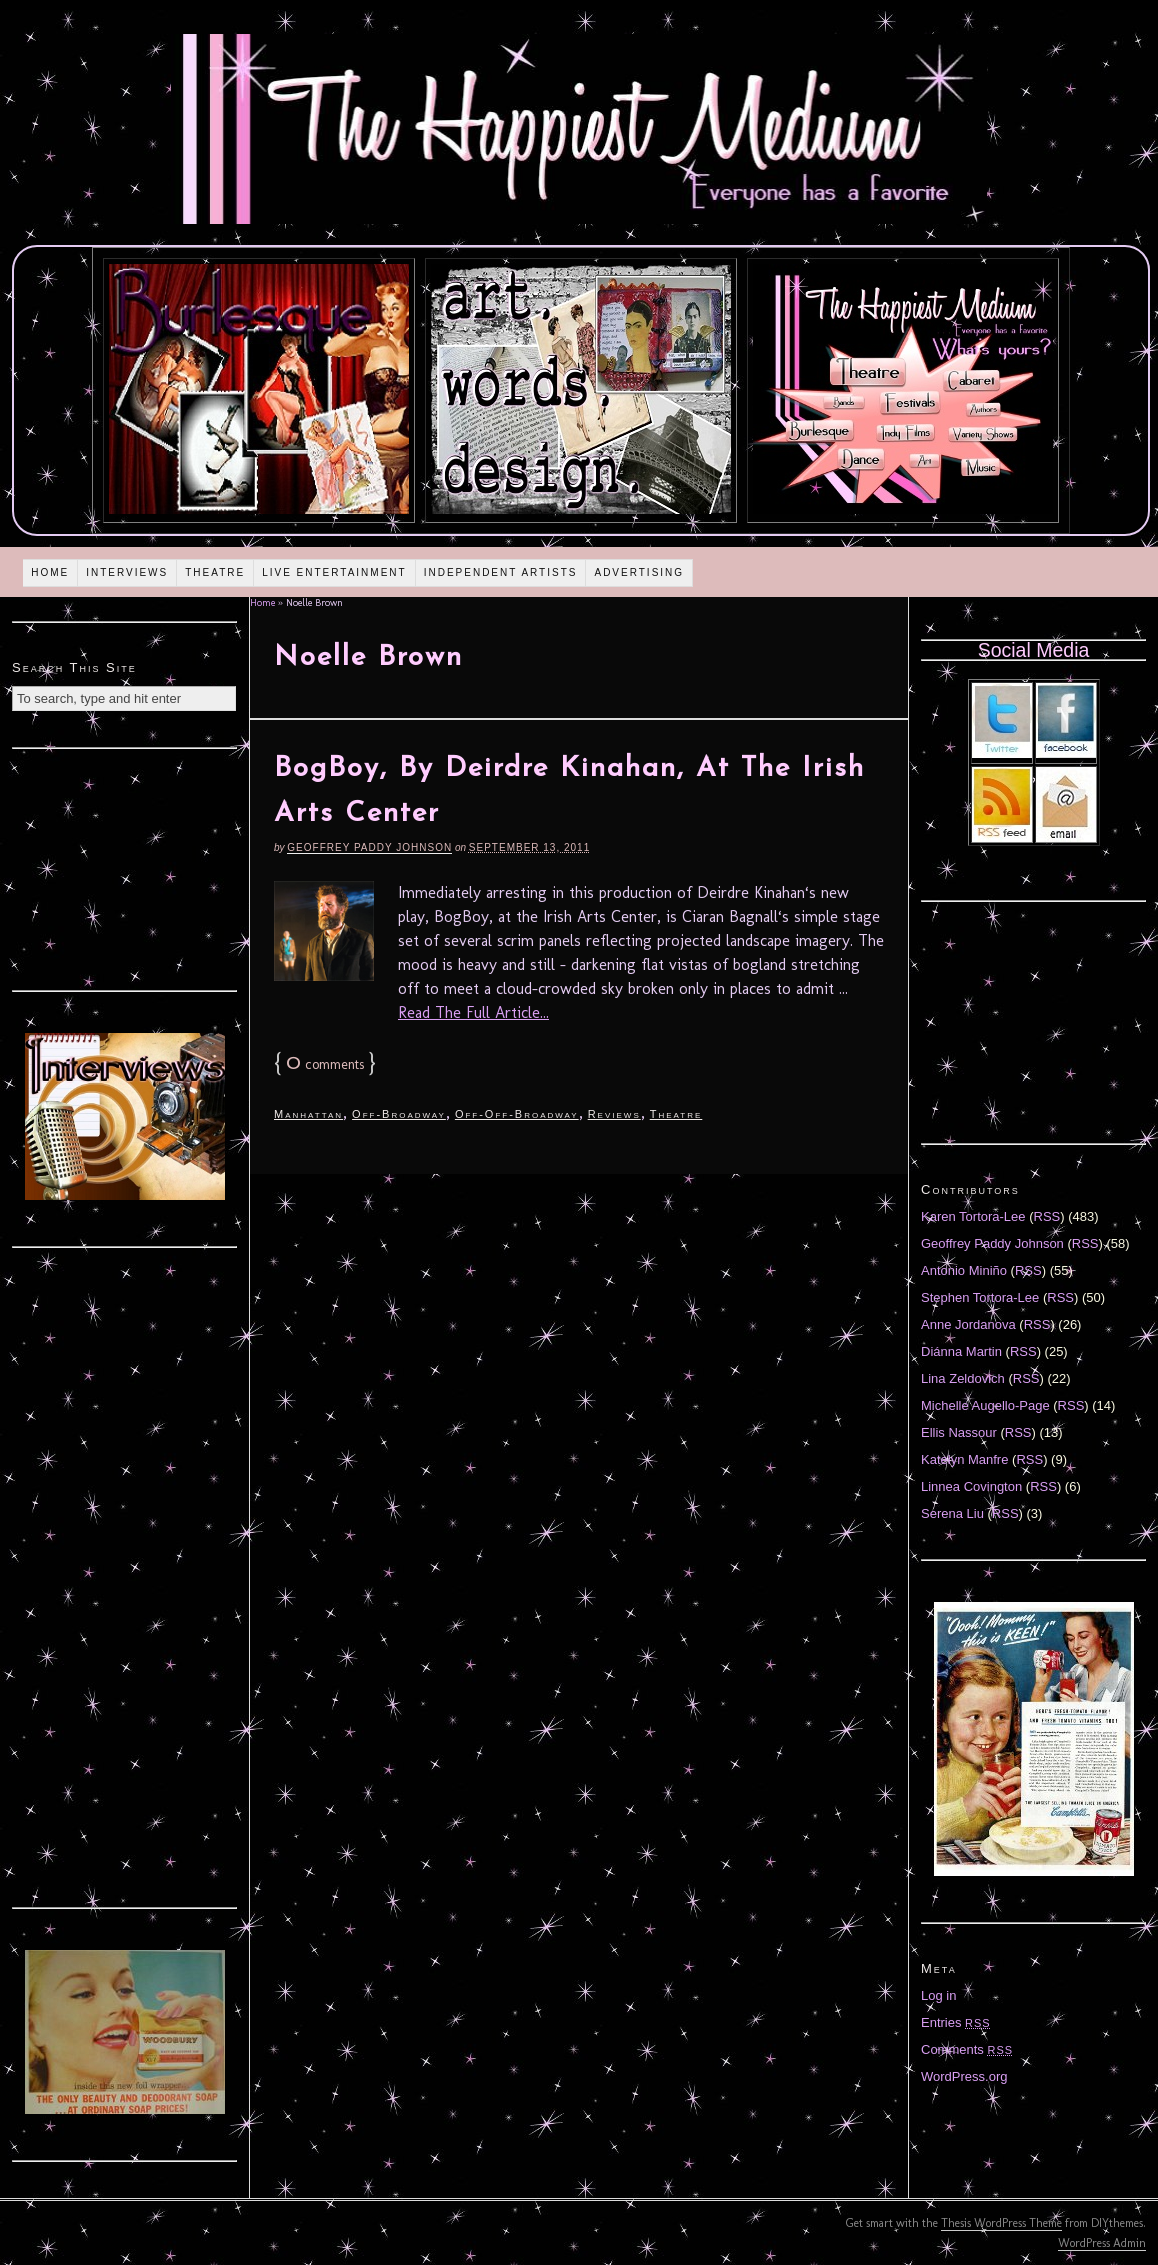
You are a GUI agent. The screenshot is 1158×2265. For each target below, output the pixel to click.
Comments (967, 2049)
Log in (938, 1995)
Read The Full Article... (473, 1012)
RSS (1047, 1216)
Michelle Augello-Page (985, 1405)
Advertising (639, 572)
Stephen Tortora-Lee (980, 1297)
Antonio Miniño (964, 1270)
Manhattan (308, 1114)
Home (50, 572)
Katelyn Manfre (964, 1459)
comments (325, 1064)
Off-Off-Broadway (517, 1114)
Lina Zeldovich (963, 1378)
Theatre (215, 572)
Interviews (127, 572)
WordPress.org (964, 2076)
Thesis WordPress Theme (1001, 2223)
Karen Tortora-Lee (973, 1216)
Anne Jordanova (968, 1324)
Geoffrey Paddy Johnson (369, 847)
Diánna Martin (961, 1351)
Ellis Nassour (959, 1432)
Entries (956, 2022)
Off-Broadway (399, 1114)
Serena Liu (952, 1513)
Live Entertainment (334, 572)
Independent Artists (501, 572)
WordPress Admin (1102, 2243)
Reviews (614, 1114)
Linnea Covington (971, 1486)
